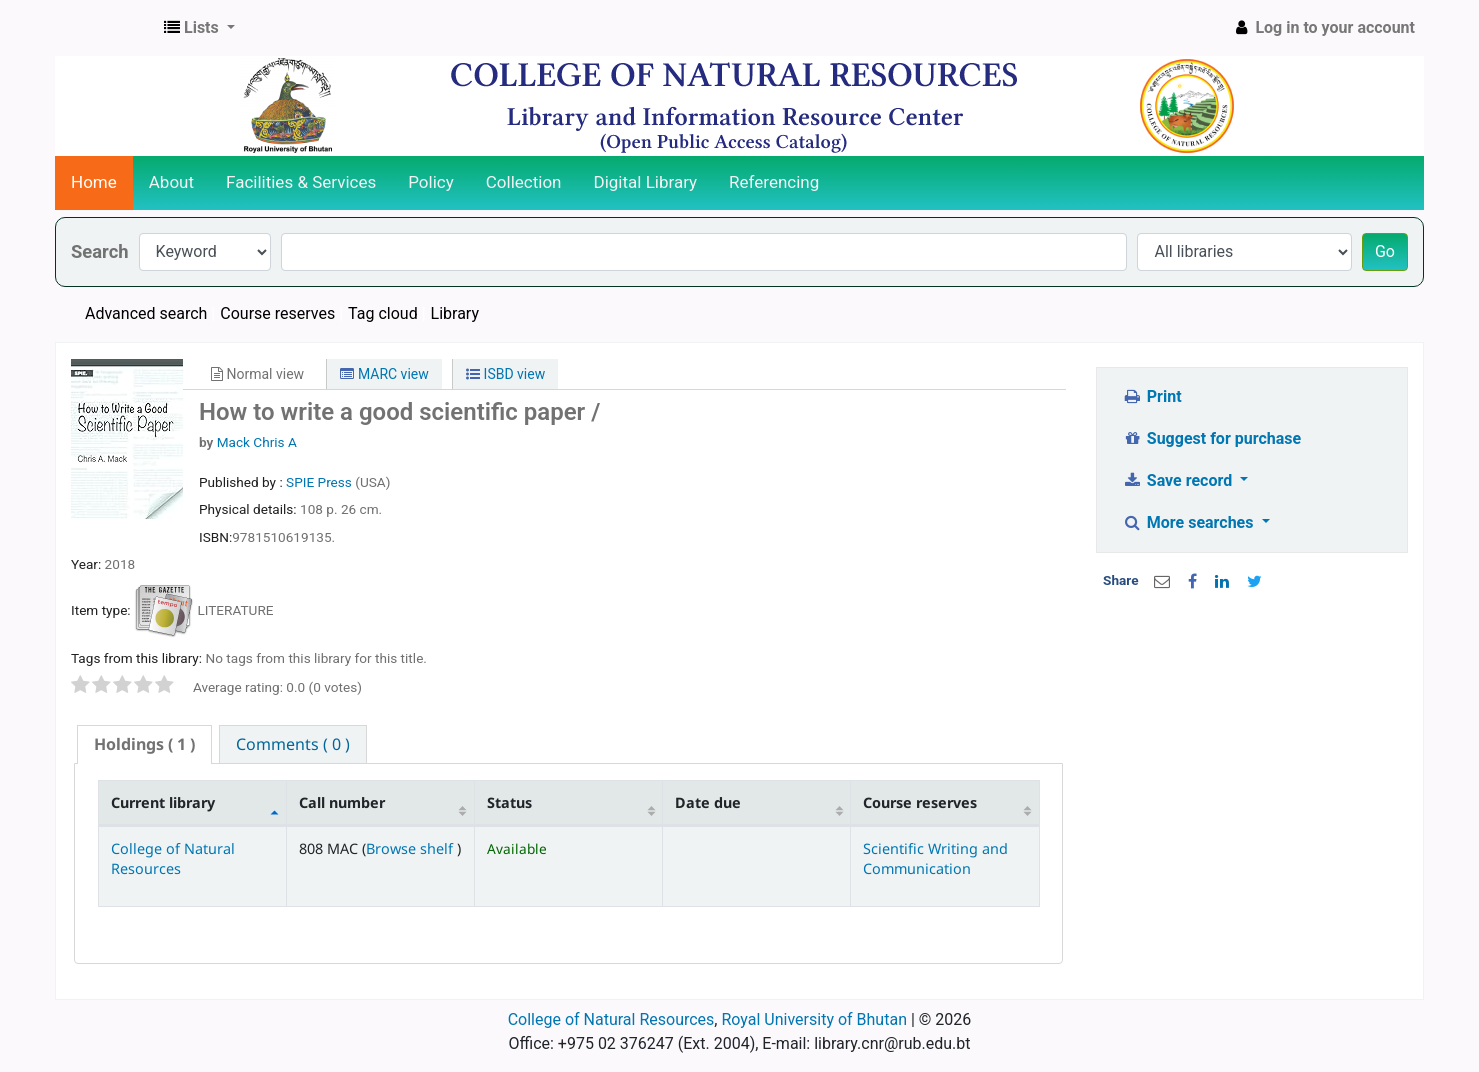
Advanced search (146, 313)
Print (1151, 396)
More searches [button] (1189, 522)
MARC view (384, 374)
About (171, 182)
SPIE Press (320, 482)
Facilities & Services (301, 182)
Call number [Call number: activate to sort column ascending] (342, 802)
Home (94, 182)
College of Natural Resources (173, 858)
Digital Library (646, 182)
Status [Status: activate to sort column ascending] (509, 802)
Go (1385, 251)
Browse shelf (411, 848)
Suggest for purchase (1211, 438)
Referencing (774, 182)
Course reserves (277, 313)
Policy (431, 182)
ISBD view (505, 374)
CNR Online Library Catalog (106, 28)
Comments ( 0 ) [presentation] (293, 744)
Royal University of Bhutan (814, 1019)
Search (100, 251)
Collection (524, 182)
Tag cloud (383, 313)
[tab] (144, 744)
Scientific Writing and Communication (935, 858)
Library (455, 313)
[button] (199, 28)
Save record (1179, 480)
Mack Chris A (257, 442)
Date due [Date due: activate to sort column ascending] (708, 802)
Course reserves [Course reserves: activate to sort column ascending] (920, 802)
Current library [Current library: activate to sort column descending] (163, 802)
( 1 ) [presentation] (144, 744)
